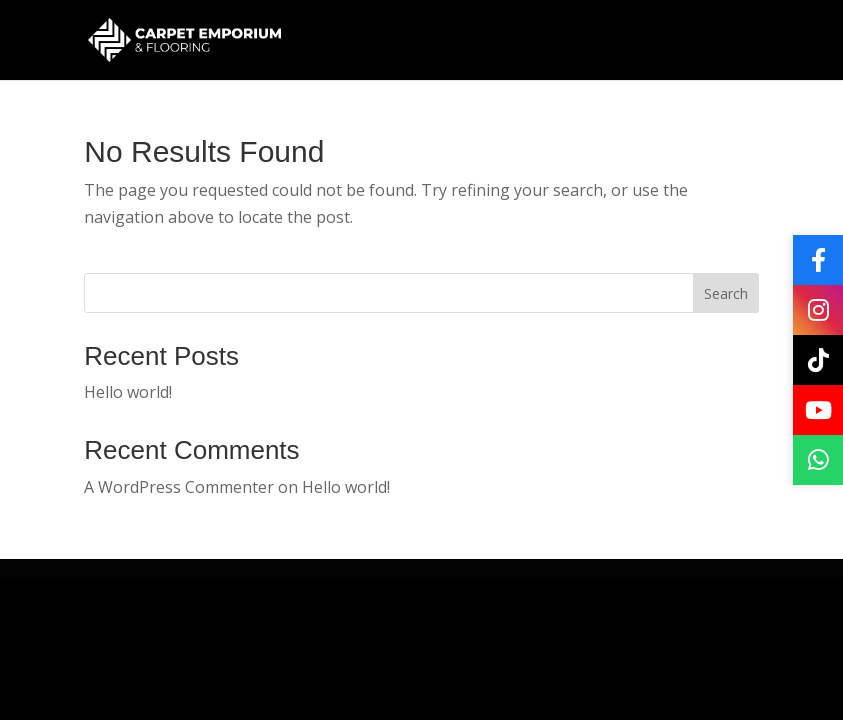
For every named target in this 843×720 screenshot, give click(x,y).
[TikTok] (818, 360)
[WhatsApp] (818, 460)
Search (726, 293)
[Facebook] (818, 260)
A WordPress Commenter (179, 487)
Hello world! (128, 392)
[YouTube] (818, 410)
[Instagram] (818, 310)
